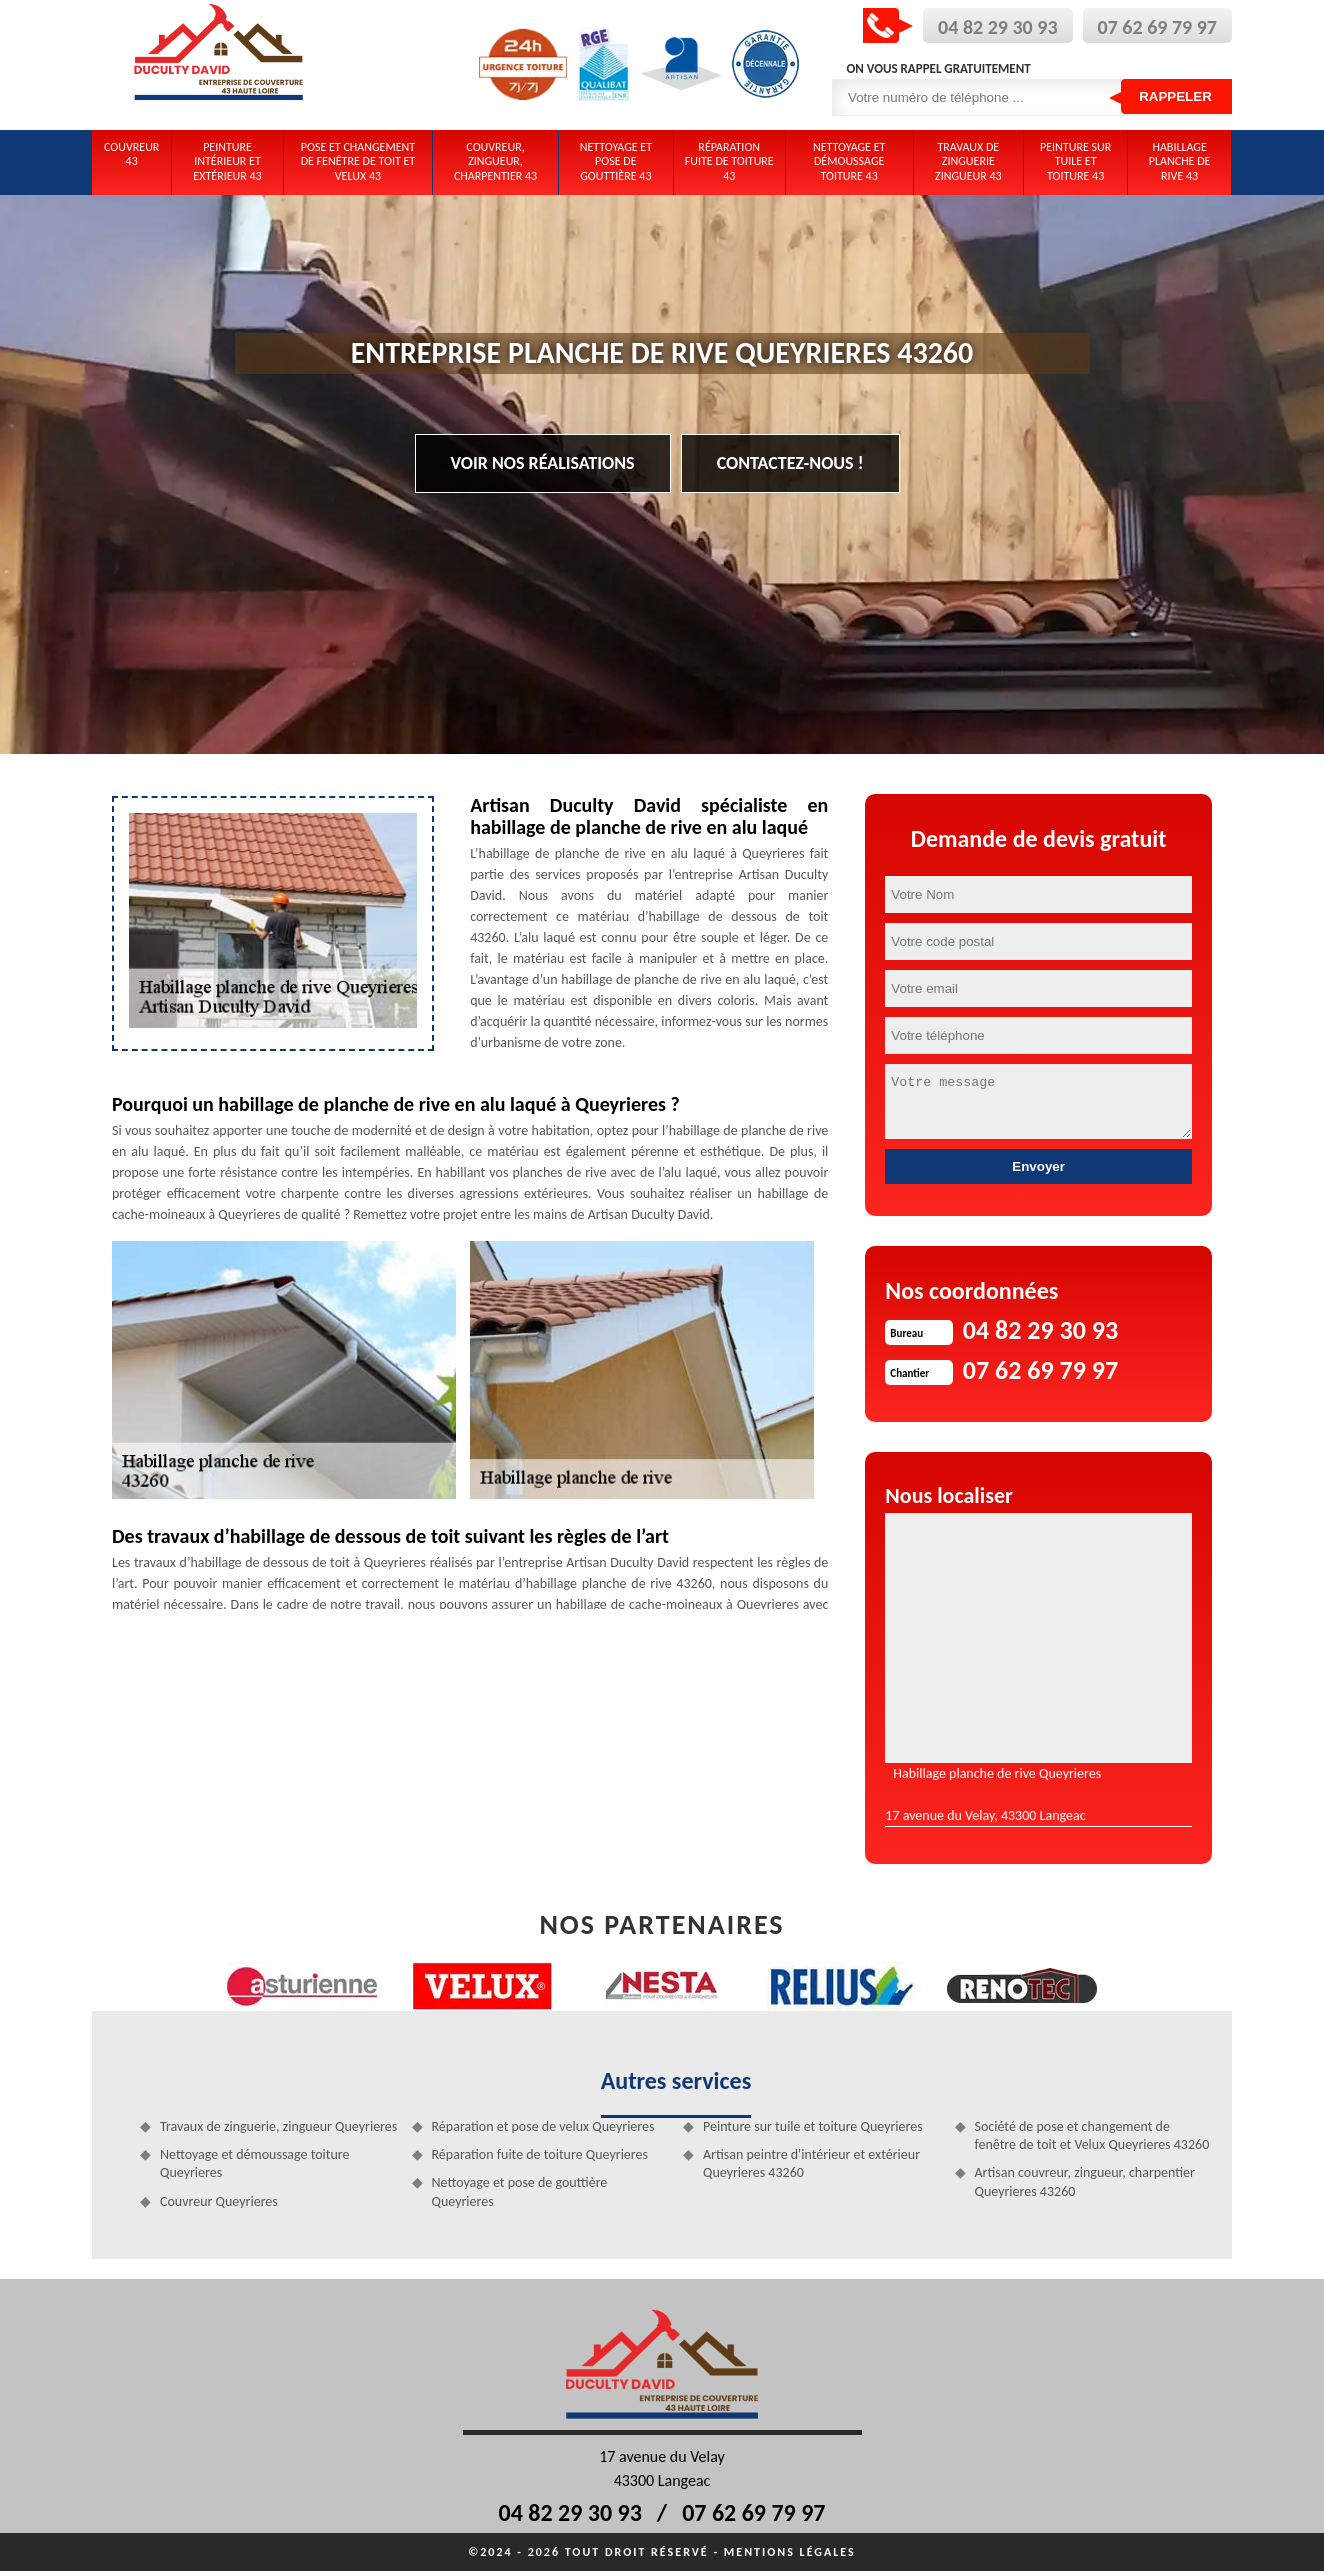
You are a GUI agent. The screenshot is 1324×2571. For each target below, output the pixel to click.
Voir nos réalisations (543, 463)
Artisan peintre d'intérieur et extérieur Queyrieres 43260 (811, 2163)
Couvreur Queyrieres (219, 2201)
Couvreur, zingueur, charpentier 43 (495, 161)
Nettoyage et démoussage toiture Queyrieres (255, 2163)
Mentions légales (790, 2552)
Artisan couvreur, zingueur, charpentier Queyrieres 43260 (1085, 2181)
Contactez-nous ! (790, 463)
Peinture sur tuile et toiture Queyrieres (813, 2126)
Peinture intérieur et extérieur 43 (227, 161)
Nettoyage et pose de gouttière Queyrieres (520, 2191)
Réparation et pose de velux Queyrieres (543, 2126)
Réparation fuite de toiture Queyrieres (540, 2154)
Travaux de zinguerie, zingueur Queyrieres (278, 2126)
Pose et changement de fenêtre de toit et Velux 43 (358, 161)
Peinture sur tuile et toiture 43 (1075, 161)
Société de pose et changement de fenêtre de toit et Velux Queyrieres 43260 (1092, 2135)
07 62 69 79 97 (1157, 27)
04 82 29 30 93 (997, 27)
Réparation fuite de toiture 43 (729, 161)
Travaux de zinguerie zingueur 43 (968, 161)
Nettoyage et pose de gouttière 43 (616, 161)
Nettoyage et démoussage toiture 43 (849, 161)
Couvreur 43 (131, 154)
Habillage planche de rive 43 (1180, 161)
